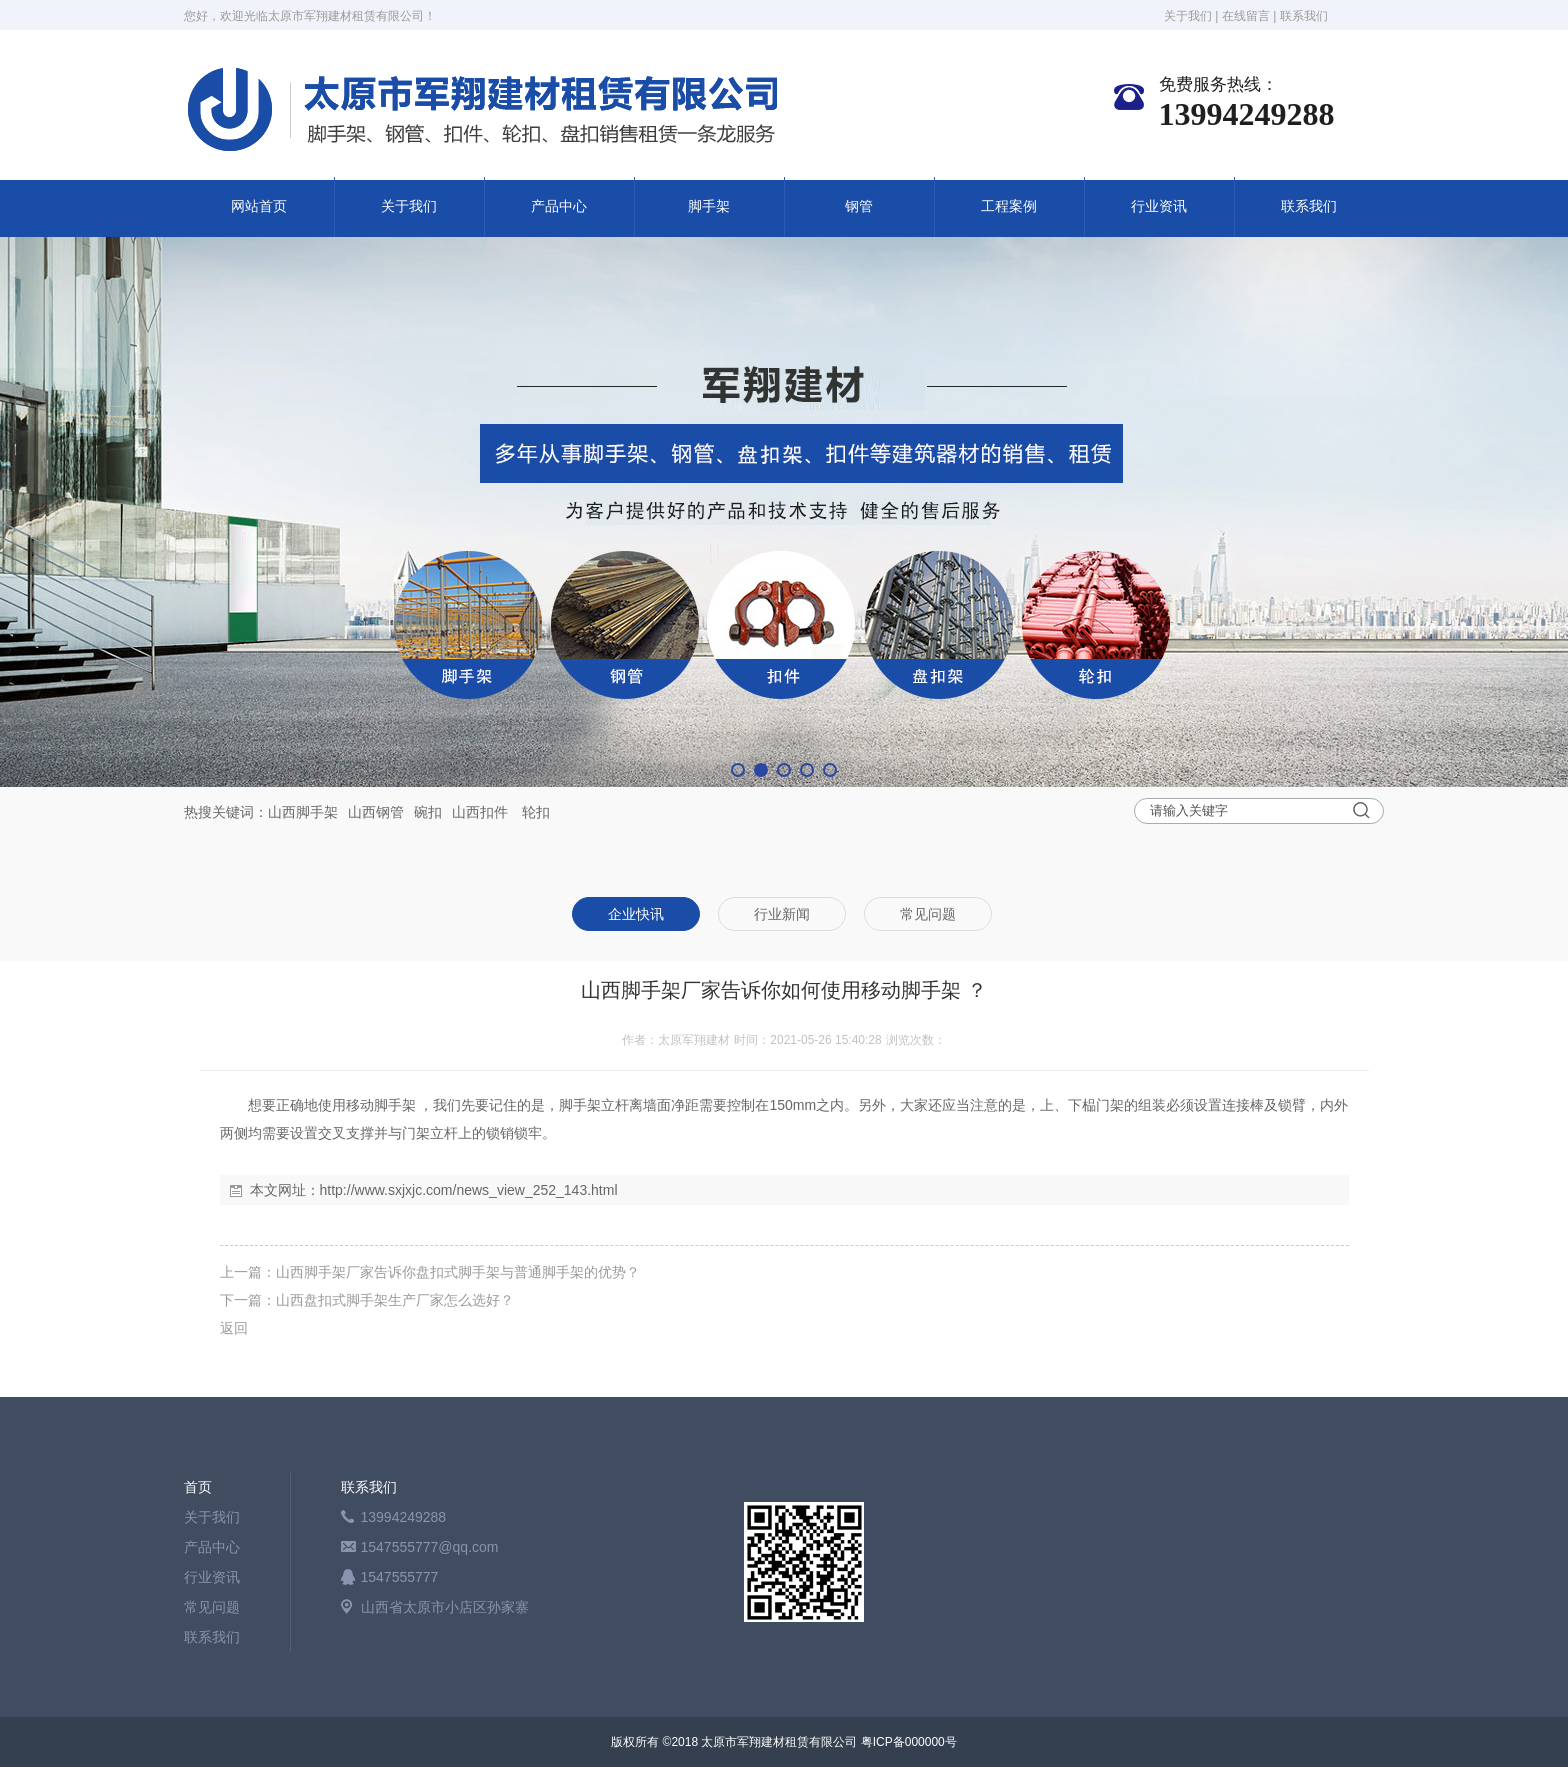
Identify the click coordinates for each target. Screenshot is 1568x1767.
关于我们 (1188, 16)
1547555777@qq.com (430, 1547)
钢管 (859, 206)
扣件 (494, 812)
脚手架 (709, 206)
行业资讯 (1159, 206)
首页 (198, 1487)
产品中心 (559, 206)
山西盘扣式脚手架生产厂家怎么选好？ (395, 1300)
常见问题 (212, 1607)
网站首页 (259, 206)
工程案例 (1009, 206)
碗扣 (428, 812)
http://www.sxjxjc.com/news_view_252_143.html (469, 1190)
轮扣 (536, 812)
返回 (234, 1328)
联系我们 (1304, 16)
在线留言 (1246, 16)
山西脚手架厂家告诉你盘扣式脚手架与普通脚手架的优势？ (458, 1272)
